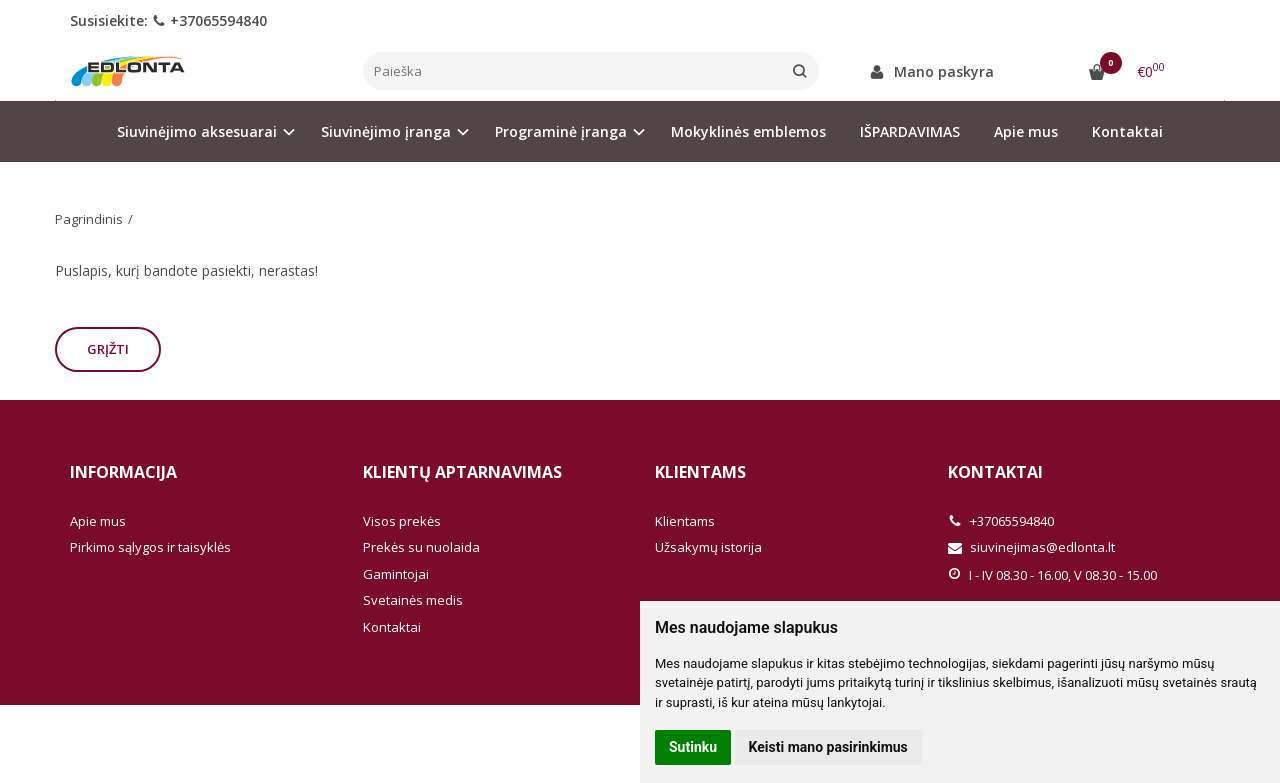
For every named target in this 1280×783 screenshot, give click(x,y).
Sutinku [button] (693, 747)
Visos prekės (402, 521)
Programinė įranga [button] (561, 131)
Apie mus (1026, 131)
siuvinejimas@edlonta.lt (1031, 547)
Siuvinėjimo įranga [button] (386, 131)
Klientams (700, 472)
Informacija (123, 472)
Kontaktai (1127, 131)
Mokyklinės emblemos (748, 131)
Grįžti (108, 349)
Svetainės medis (413, 600)
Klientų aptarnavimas (462, 472)
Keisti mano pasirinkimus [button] (828, 747)
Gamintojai (396, 574)
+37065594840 (209, 20)
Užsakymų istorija (708, 547)
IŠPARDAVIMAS (910, 131)
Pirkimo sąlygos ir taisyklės (150, 547)
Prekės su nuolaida (421, 547)
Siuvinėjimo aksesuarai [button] (197, 131)
